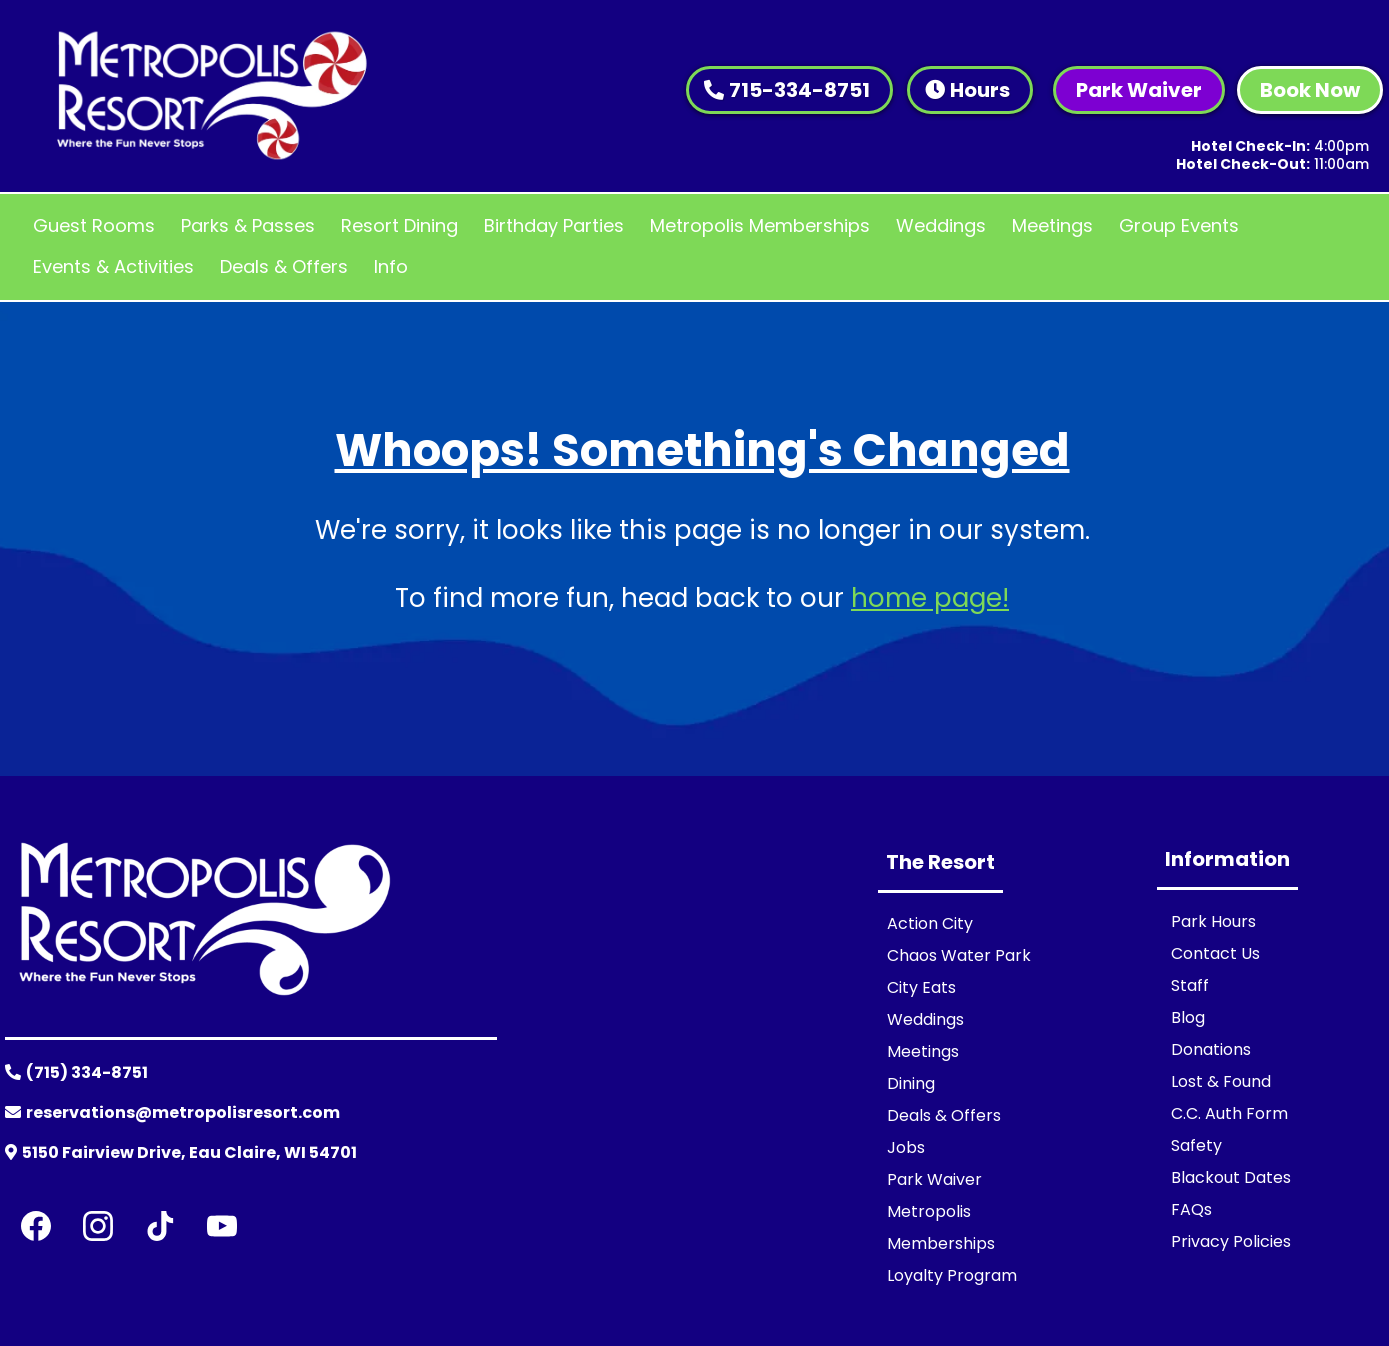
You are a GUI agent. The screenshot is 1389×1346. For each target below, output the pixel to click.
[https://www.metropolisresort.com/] (211, 95)
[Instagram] (98, 1226)
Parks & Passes (248, 225)
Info (391, 266)
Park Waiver (934, 1179)
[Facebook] (36, 1226)
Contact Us (1215, 953)
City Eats (921, 987)
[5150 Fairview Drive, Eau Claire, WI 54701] (183, 1155)
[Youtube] (222, 1226)
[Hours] (970, 90)
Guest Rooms (94, 225)
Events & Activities (113, 266)
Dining (911, 1083)
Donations (1211, 1049)
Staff (1190, 985)
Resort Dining (399, 225)
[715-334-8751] (789, 90)
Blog (1188, 1017)
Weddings (941, 225)
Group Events (1179, 225)
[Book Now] (1310, 90)
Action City (930, 923)
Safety (1196, 1145)
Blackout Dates (1231, 1177)
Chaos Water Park (959, 955)
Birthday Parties (554, 225)
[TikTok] (160, 1226)
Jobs (906, 1147)
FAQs (1191, 1209)
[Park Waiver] (1139, 90)
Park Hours (1213, 921)
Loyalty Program (952, 1275)
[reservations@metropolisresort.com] (175, 1115)
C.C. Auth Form (1229, 1113)
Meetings (1052, 225)
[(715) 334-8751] (79, 1075)
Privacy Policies (1231, 1241)
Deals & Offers (284, 266)
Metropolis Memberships (760, 225)
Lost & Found (1221, 1081)
